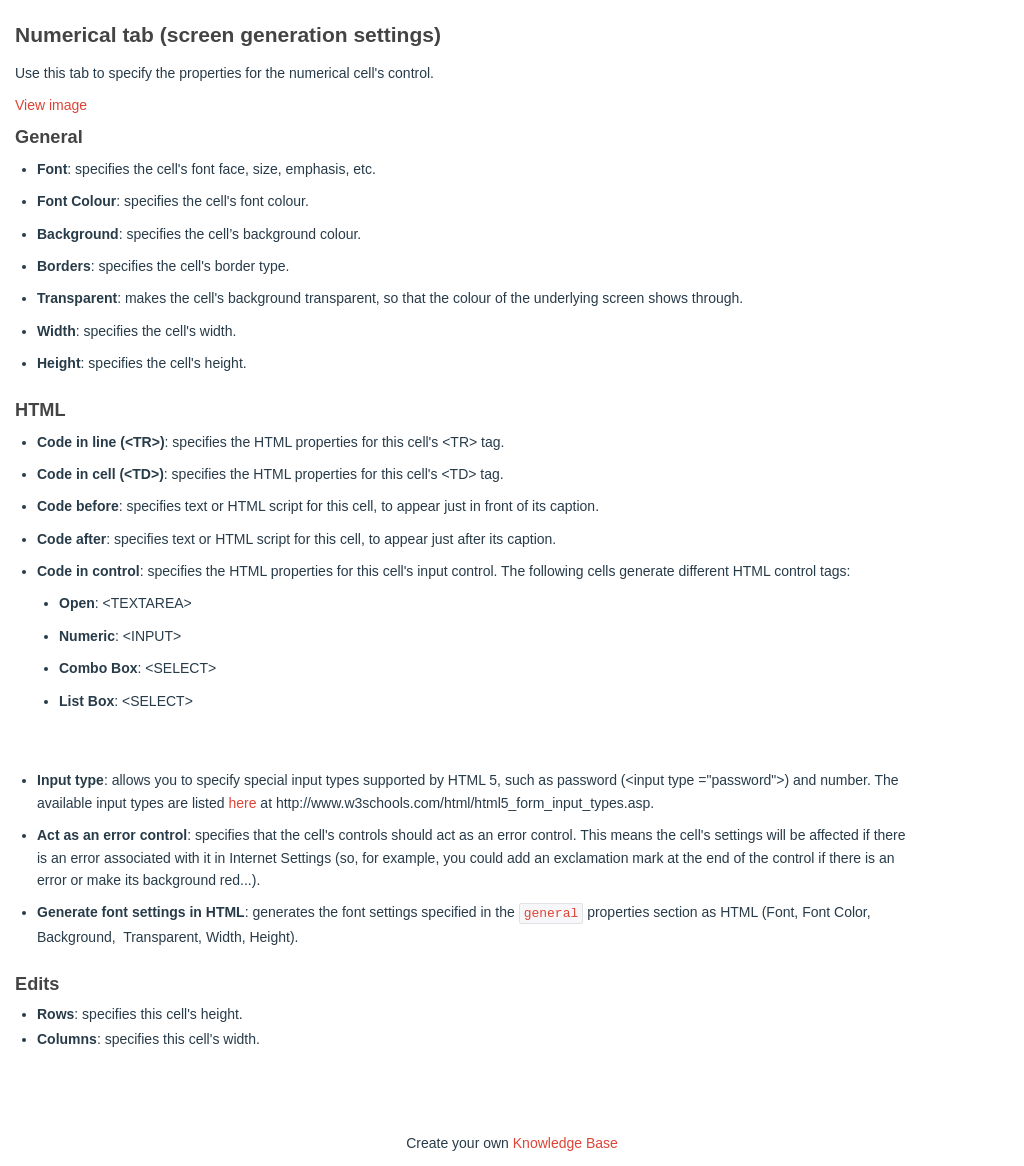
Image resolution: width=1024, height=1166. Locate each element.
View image (51, 105)
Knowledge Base (565, 1143)
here (242, 803)
